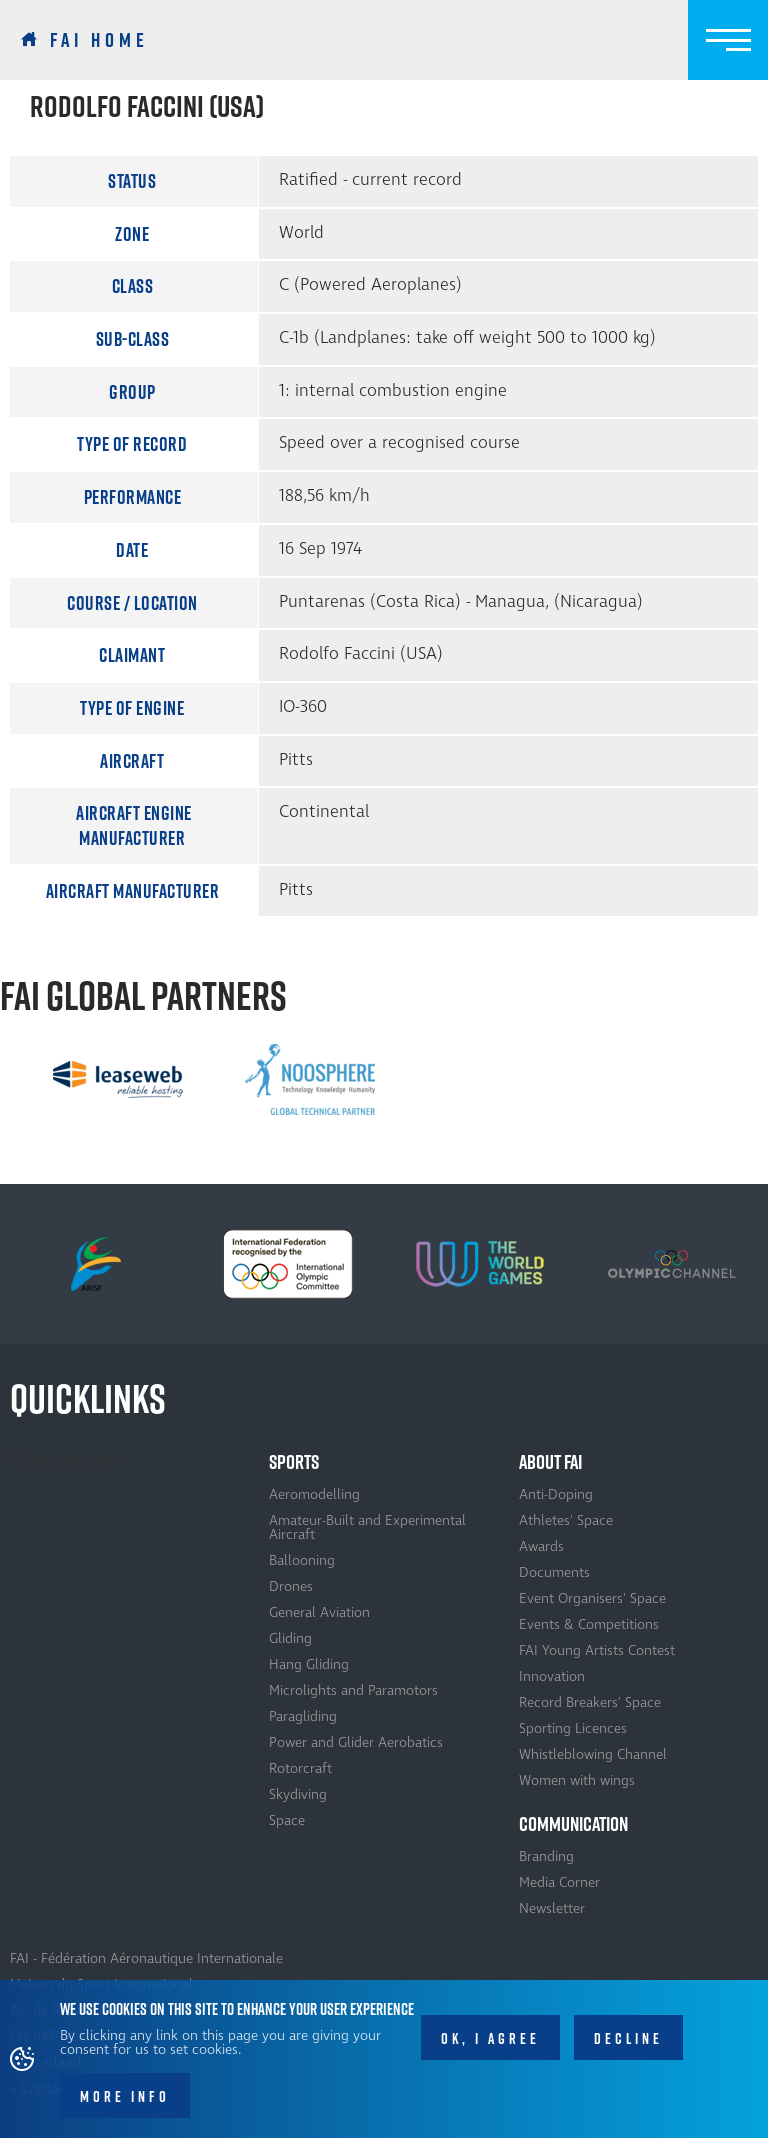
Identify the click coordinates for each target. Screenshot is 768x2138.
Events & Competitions (589, 1624)
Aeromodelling (314, 1494)
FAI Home (99, 40)
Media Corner (559, 1882)
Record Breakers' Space (590, 1702)
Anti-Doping (556, 1494)
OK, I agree (490, 2047)
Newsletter (552, 1908)
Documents (554, 1572)
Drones (291, 1586)
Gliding (290, 1638)
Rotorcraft (300, 1768)
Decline (628, 2047)
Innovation (552, 1676)
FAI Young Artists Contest (597, 1650)
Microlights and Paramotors (353, 1690)
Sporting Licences (573, 1728)
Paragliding (303, 1716)
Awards (541, 1546)
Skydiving (298, 1794)
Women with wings (577, 1780)
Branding (546, 1856)
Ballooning (302, 1560)
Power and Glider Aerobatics (356, 1742)
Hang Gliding (309, 1664)
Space (287, 1820)
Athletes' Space (566, 1520)
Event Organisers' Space (592, 1598)
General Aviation (319, 1612)
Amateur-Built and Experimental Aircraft (367, 1527)
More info (125, 2105)
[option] (118, 1079)
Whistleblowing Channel (593, 1754)
